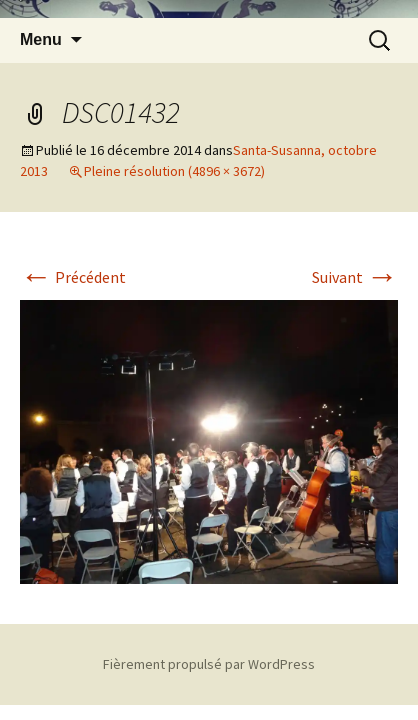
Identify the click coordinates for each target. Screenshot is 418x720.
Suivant (355, 277)
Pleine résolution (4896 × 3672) (174, 171)
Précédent (73, 277)
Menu (41, 39)
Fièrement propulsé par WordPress (209, 664)
